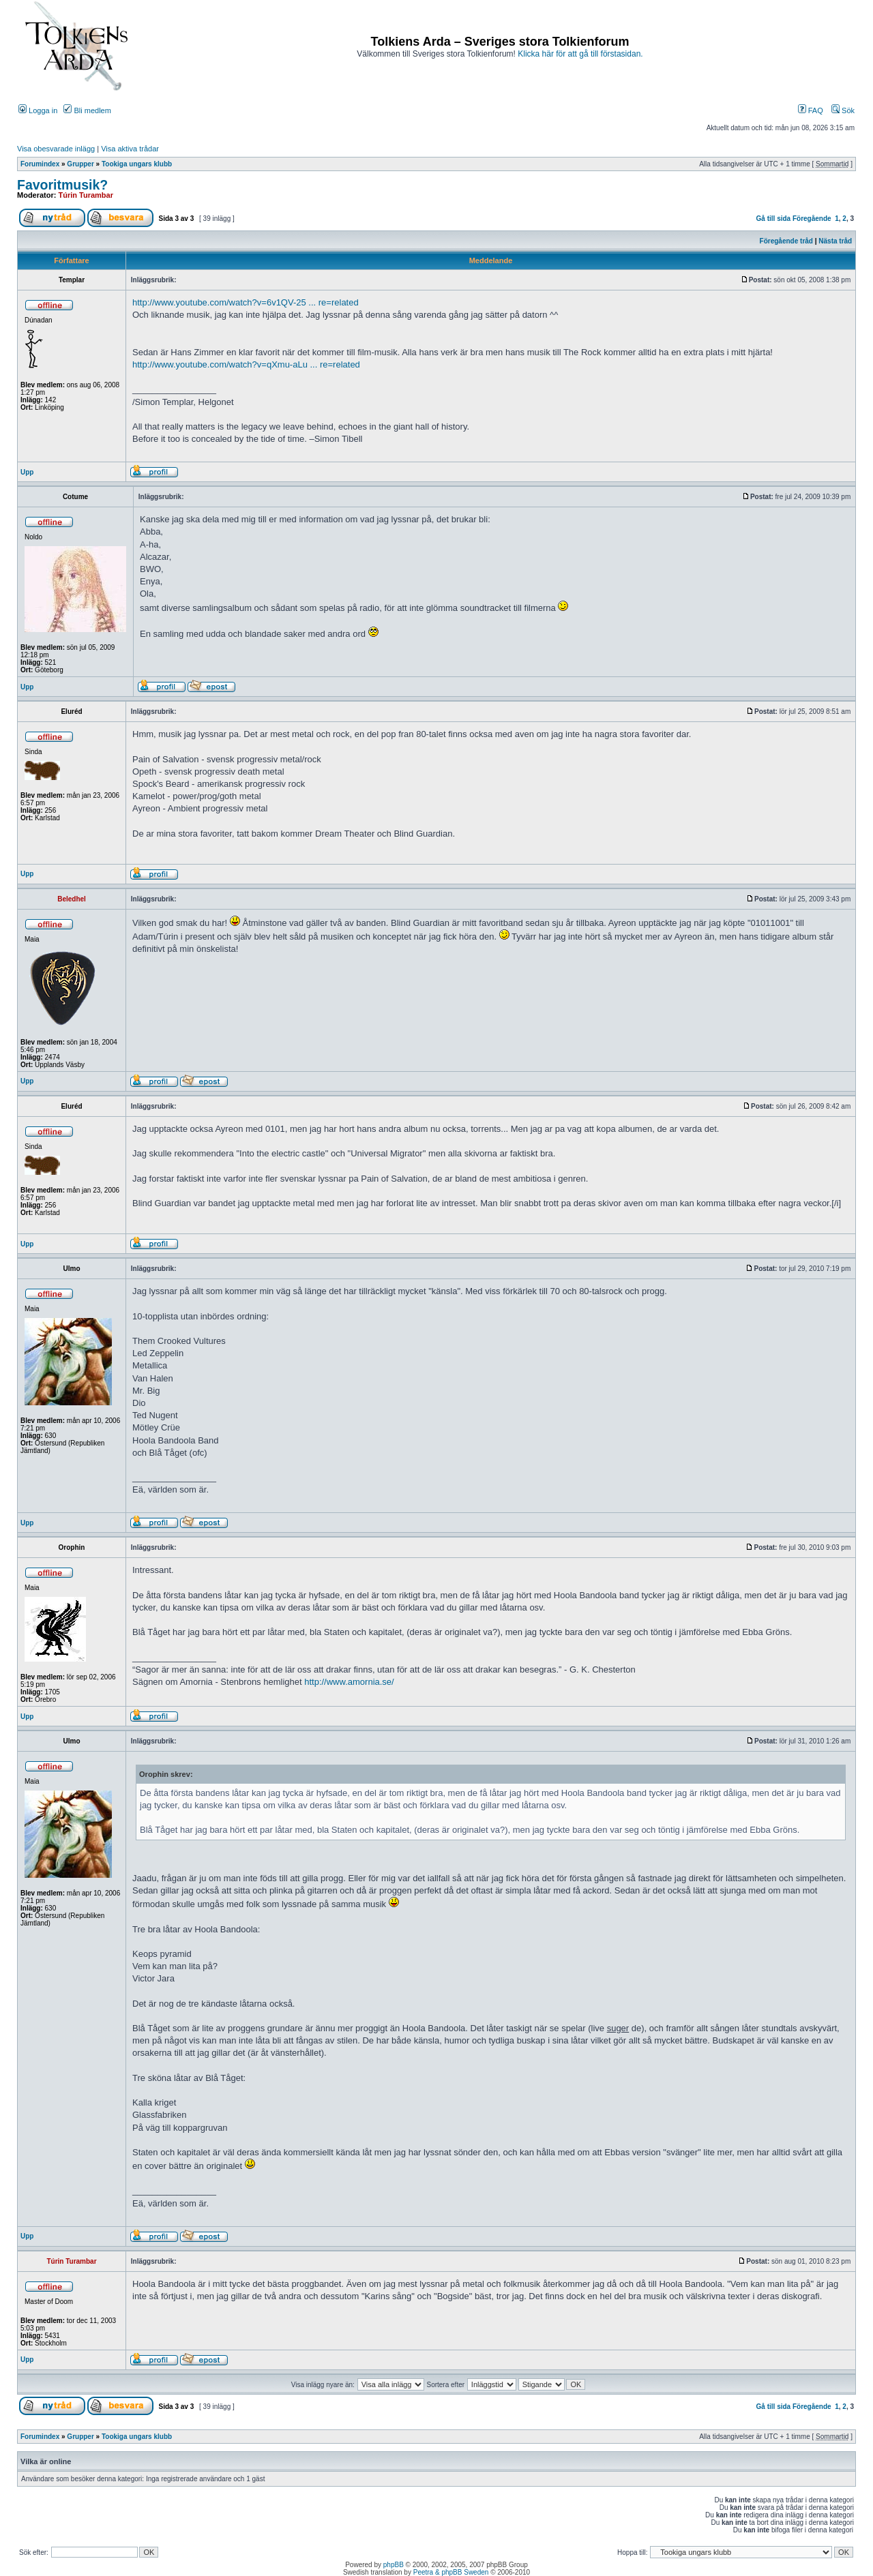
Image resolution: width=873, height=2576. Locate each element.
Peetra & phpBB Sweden (451, 2572)
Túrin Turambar (86, 195)
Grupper (80, 164)
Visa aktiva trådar (130, 149)
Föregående (812, 218)
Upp (26, 472)
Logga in (37, 110)
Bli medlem (86, 110)
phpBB (393, 2564)
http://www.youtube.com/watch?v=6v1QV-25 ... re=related (245, 302)
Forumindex (39, 164)
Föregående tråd (786, 241)
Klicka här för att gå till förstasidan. (580, 54)
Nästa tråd (835, 241)
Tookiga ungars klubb (137, 164)
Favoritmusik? (62, 184)
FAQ (810, 110)
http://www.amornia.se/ (349, 1682)
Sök (843, 110)
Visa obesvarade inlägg (56, 149)
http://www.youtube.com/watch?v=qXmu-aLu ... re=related (246, 364)
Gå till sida (773, 218)
